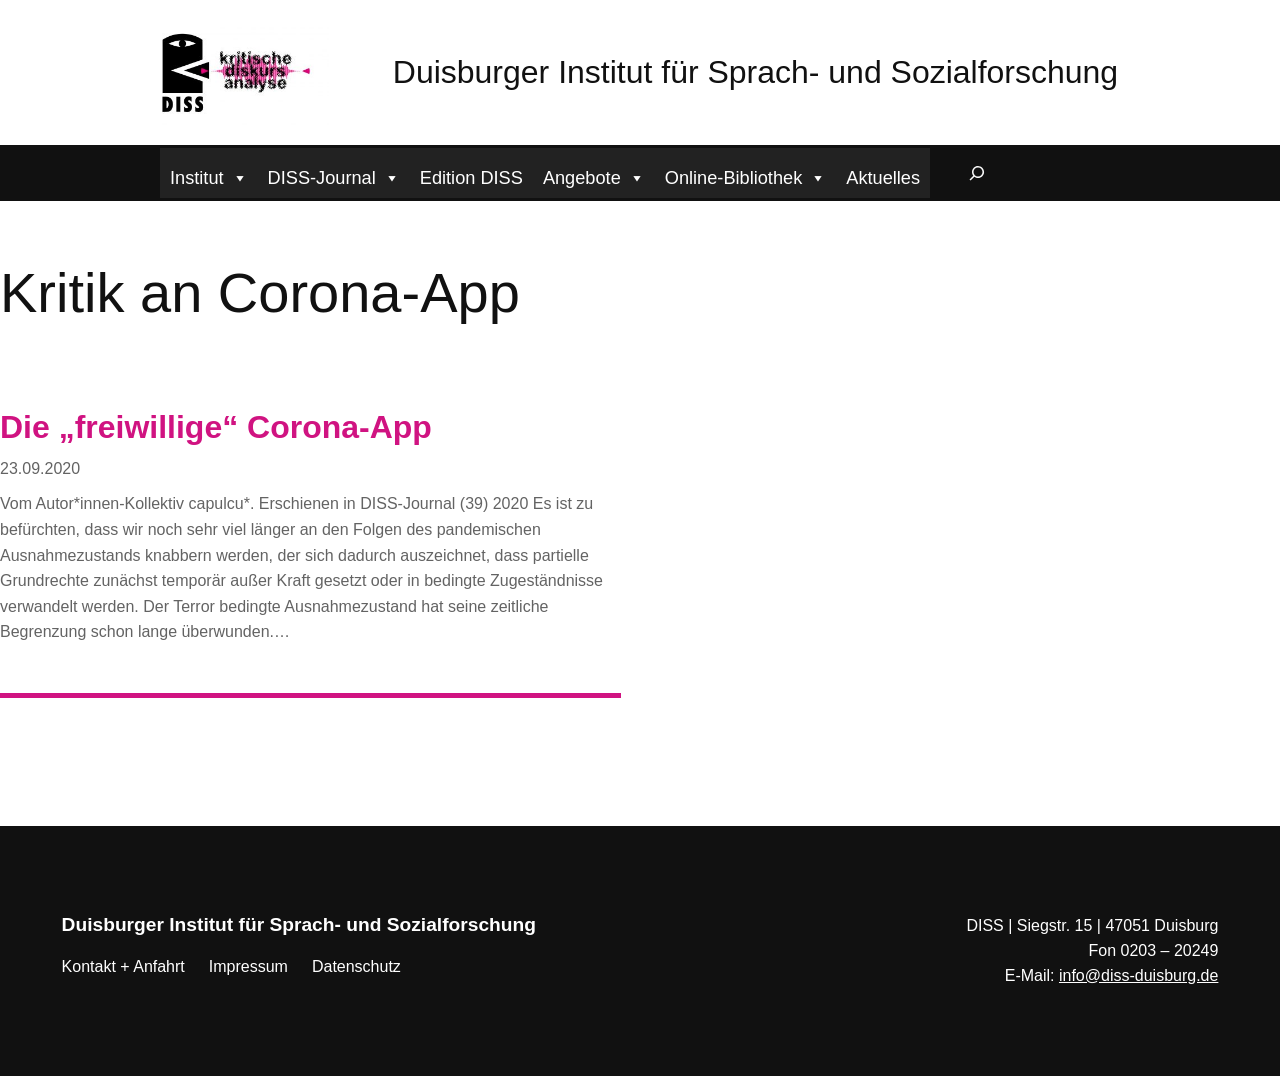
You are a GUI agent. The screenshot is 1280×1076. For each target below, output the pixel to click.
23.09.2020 (40, 468)
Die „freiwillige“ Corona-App (216, 427)
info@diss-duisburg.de (1138, 975)
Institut (209, 175)
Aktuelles (883, 178)
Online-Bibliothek (746, 175)
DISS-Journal (334, 175)
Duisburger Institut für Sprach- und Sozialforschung (755, 72)
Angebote (594, 175)
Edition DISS (471, 178)
